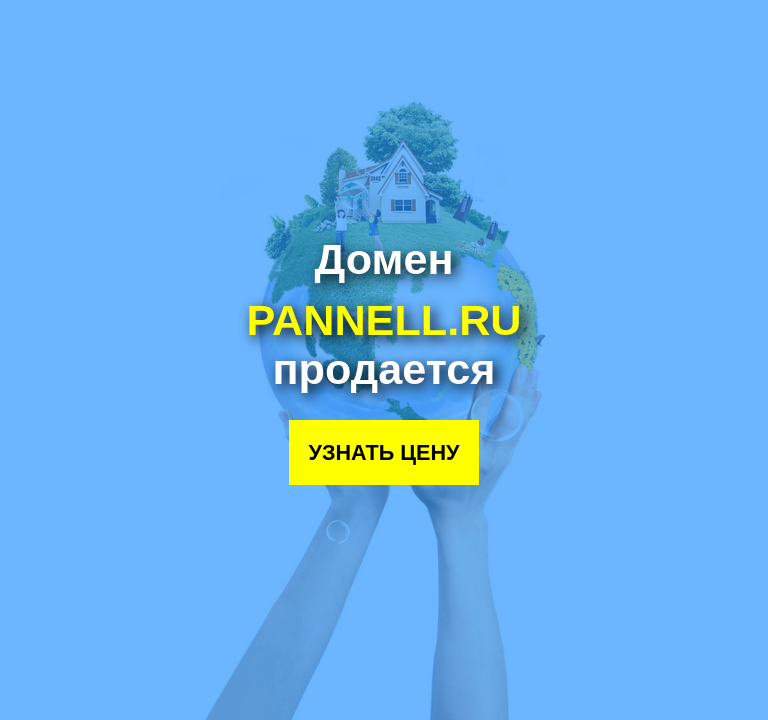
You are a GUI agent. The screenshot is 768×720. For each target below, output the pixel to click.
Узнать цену (383, 452)
